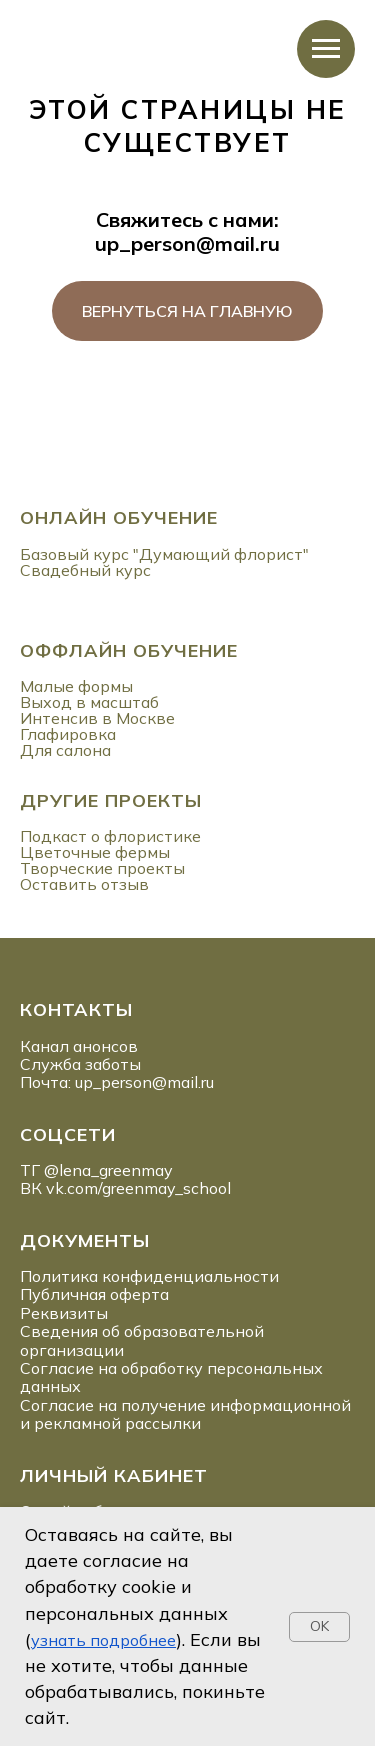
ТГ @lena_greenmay (96, 1170)
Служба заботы (80, 1064)
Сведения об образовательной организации (142, 1340)
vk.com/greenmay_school (138, 1188)
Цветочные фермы (95, 852)
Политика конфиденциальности (149, 1276)
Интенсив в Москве (97, 718)
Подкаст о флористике (110, 836)
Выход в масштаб (89, 702)
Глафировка (68, 734)
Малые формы (76, 686)
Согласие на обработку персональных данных (171, 1377)
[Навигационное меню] (326, 49)
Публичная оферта (94, 1294)
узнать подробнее (103, 1640)
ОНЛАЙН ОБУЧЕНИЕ (119, 517)
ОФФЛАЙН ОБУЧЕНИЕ (129, 650)
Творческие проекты (102, 868)
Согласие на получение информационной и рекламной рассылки (185, 1414)
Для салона (65, 750)
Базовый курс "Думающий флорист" (164, 554)
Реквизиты (64, 1313)
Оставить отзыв (84, 884)
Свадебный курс (85, 570)
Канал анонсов (79, 1046)
